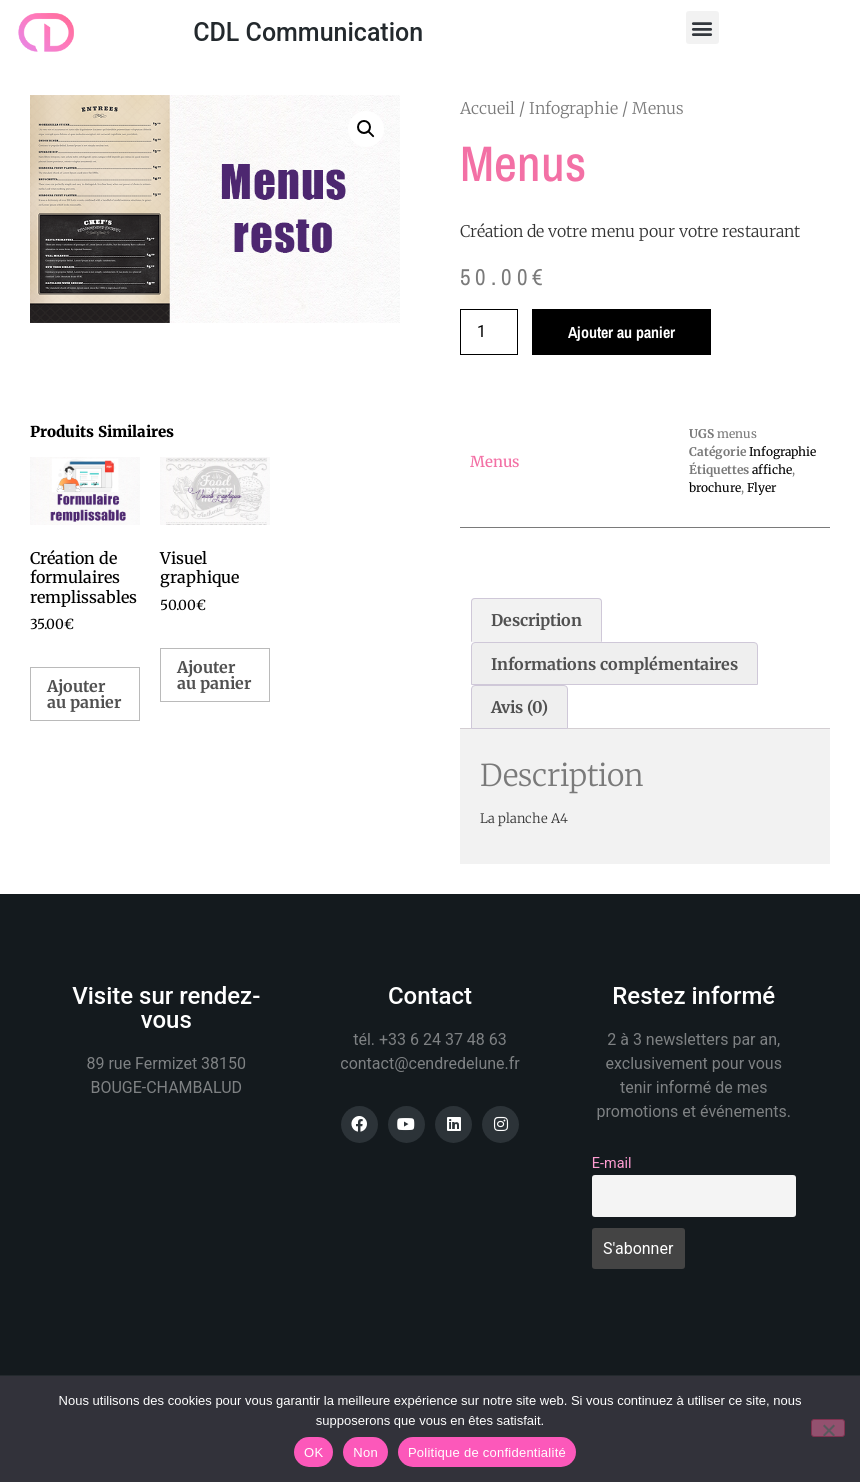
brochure (715, 487)
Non (365, 1452)
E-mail (612, 1163)
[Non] (828, 1428)
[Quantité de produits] (489, 332)
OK (313, 1452)
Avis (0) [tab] (519, 707)
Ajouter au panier (621, 332)
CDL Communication (308, 32)
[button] (702, 27)
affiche (772, 469)
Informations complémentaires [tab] (614, 664)
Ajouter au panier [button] (84, 694)
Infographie (573, 108)
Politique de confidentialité (487, 1452)
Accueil (487, 108)
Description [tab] (536, 620)
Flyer (761, 487)
